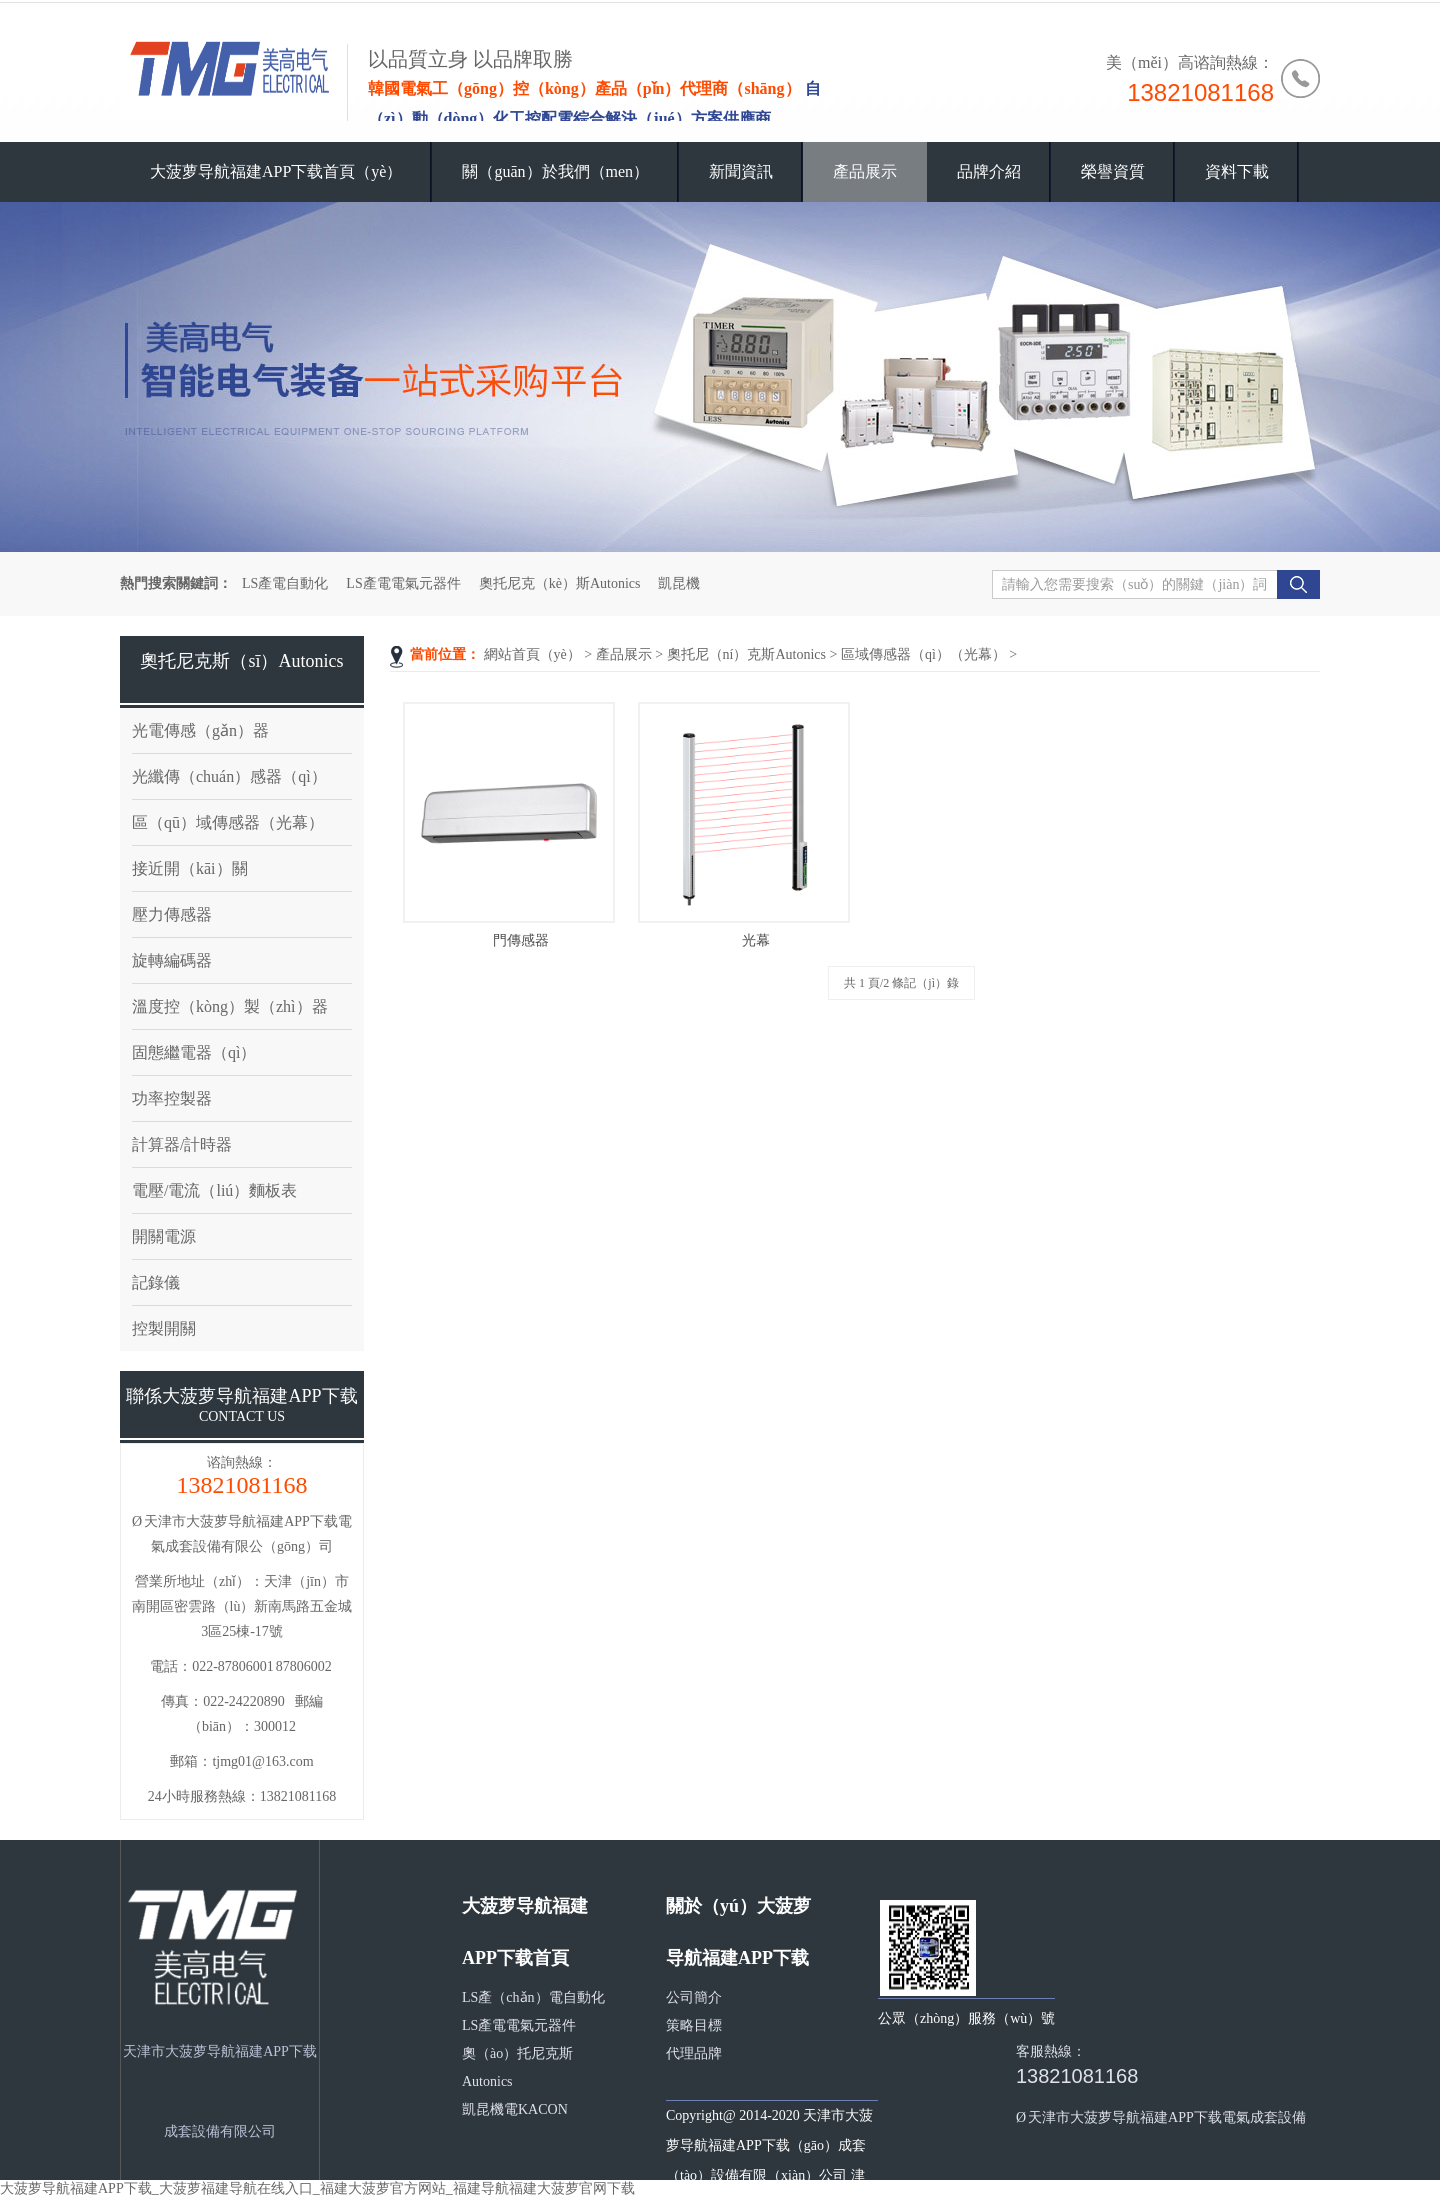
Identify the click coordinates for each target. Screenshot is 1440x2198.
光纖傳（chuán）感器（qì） (229, 776)
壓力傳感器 (172, 914)
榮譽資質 (1113, 171)
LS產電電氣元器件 (403, 583)
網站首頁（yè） (532, 654)
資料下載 (1237, 171)
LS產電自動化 (285, 583)
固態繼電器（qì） (194, 1052)
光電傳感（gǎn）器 (200, 730)
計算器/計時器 (182, 1144)
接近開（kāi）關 (190, 868)
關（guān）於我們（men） (555, 171)
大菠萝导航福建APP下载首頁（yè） (276, 171)
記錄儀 (156, 1282)
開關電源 (164, 1236)
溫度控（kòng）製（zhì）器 (230, 1006)
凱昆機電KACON (515, 2109)
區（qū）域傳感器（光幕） (228, 822)
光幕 (756, 940)
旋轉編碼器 (172, 960)
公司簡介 (694, 1997)
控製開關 (164, 1328)
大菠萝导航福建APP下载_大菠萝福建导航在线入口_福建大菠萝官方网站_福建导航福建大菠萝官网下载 (317, 2188)
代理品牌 (694, 2053)
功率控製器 (172, 1098)
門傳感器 (521, 940)
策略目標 (694, 2025)
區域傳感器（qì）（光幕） (923, 654)
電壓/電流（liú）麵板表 (214, 1190)
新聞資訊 (741, 171)
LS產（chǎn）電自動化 (533, 1997)
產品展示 (865, 171)
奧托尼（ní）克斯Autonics (746, 654)
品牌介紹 (989, 171)
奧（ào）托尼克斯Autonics (517, 2067)
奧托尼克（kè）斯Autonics (560, 583)
